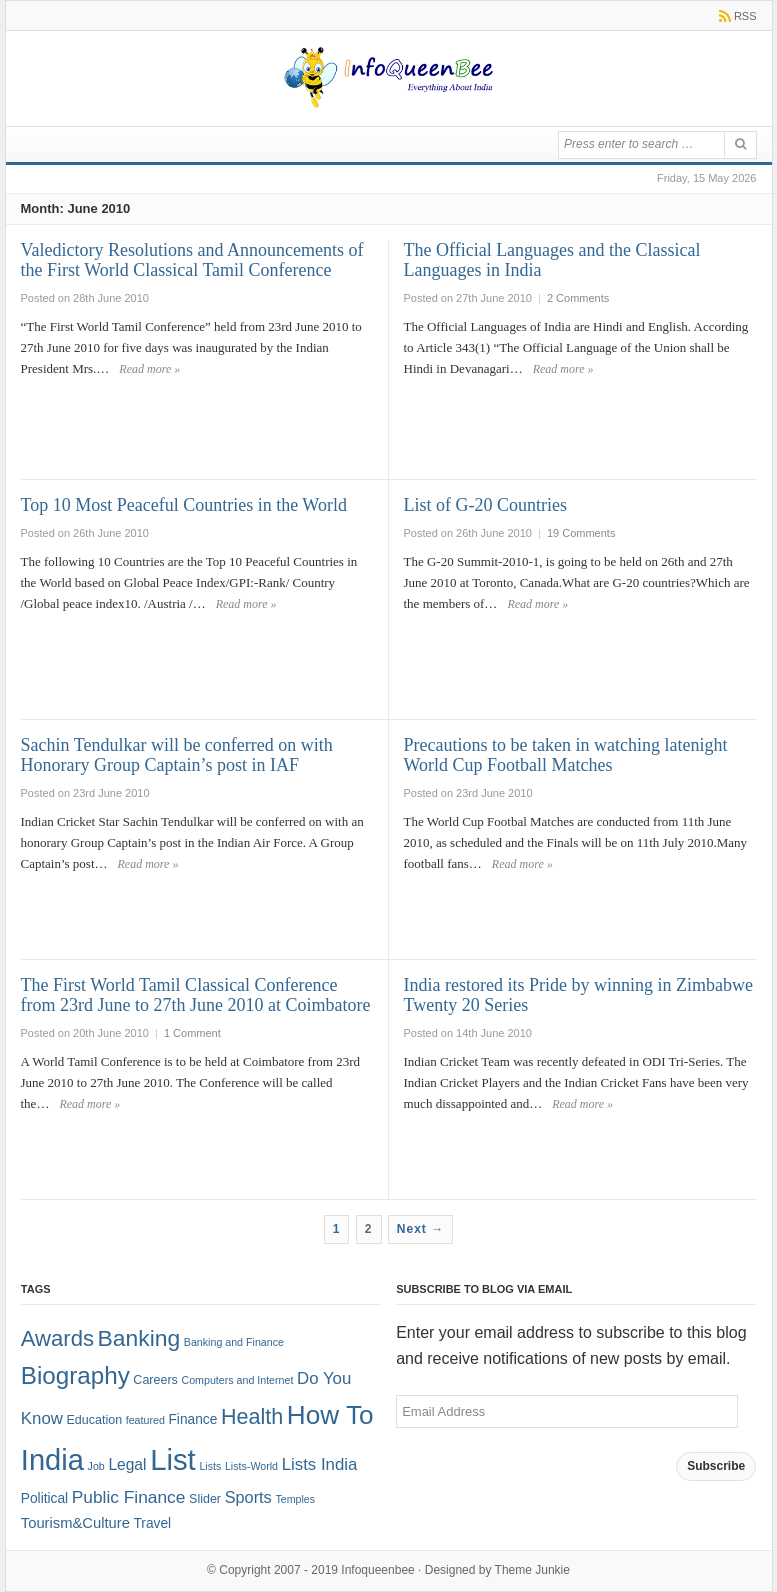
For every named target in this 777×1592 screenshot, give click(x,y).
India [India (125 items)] (52, 1460)
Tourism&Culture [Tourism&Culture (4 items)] (75, 1523)
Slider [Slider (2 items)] (205, 1499)
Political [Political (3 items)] (44, 1498)
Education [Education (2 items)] (95, 1420)
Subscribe (716, 1466)
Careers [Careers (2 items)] (155, 1380)
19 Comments (581, 533)
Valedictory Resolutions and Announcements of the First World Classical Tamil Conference (192, 260)
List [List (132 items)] (173, 1459)
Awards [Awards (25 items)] (57, 1338)
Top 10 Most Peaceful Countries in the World (184, 505)
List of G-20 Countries (486, 505)
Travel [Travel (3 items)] (152, 1523)
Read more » (149, 369)
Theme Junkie (532, 1570)
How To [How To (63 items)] (330, 1415)
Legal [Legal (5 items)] (127, 1464)
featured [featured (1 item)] (145, 1420)
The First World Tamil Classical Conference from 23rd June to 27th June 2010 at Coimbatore (196, 995)
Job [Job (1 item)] (96, 1466)
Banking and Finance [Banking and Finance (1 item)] (234, 1342)
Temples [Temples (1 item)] (295, 1499)
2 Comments (578, 298)
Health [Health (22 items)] (252, 1417)
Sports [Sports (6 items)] (248, 1497)
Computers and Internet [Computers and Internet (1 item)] (237, 1380)
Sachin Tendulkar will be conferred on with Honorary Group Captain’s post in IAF (177, 755)
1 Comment (192, 1033)
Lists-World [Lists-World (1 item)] (251, 1466)
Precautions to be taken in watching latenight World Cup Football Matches (566, 755)
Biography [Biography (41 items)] (75, 1375)
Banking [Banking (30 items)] (139, 1338)
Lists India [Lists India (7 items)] (320, 1464)
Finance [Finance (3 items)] (192, 1419)
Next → (420, 1229)
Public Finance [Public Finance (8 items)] (129, 1497)
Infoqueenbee (377, 1570)
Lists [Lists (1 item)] (210, 1466)
